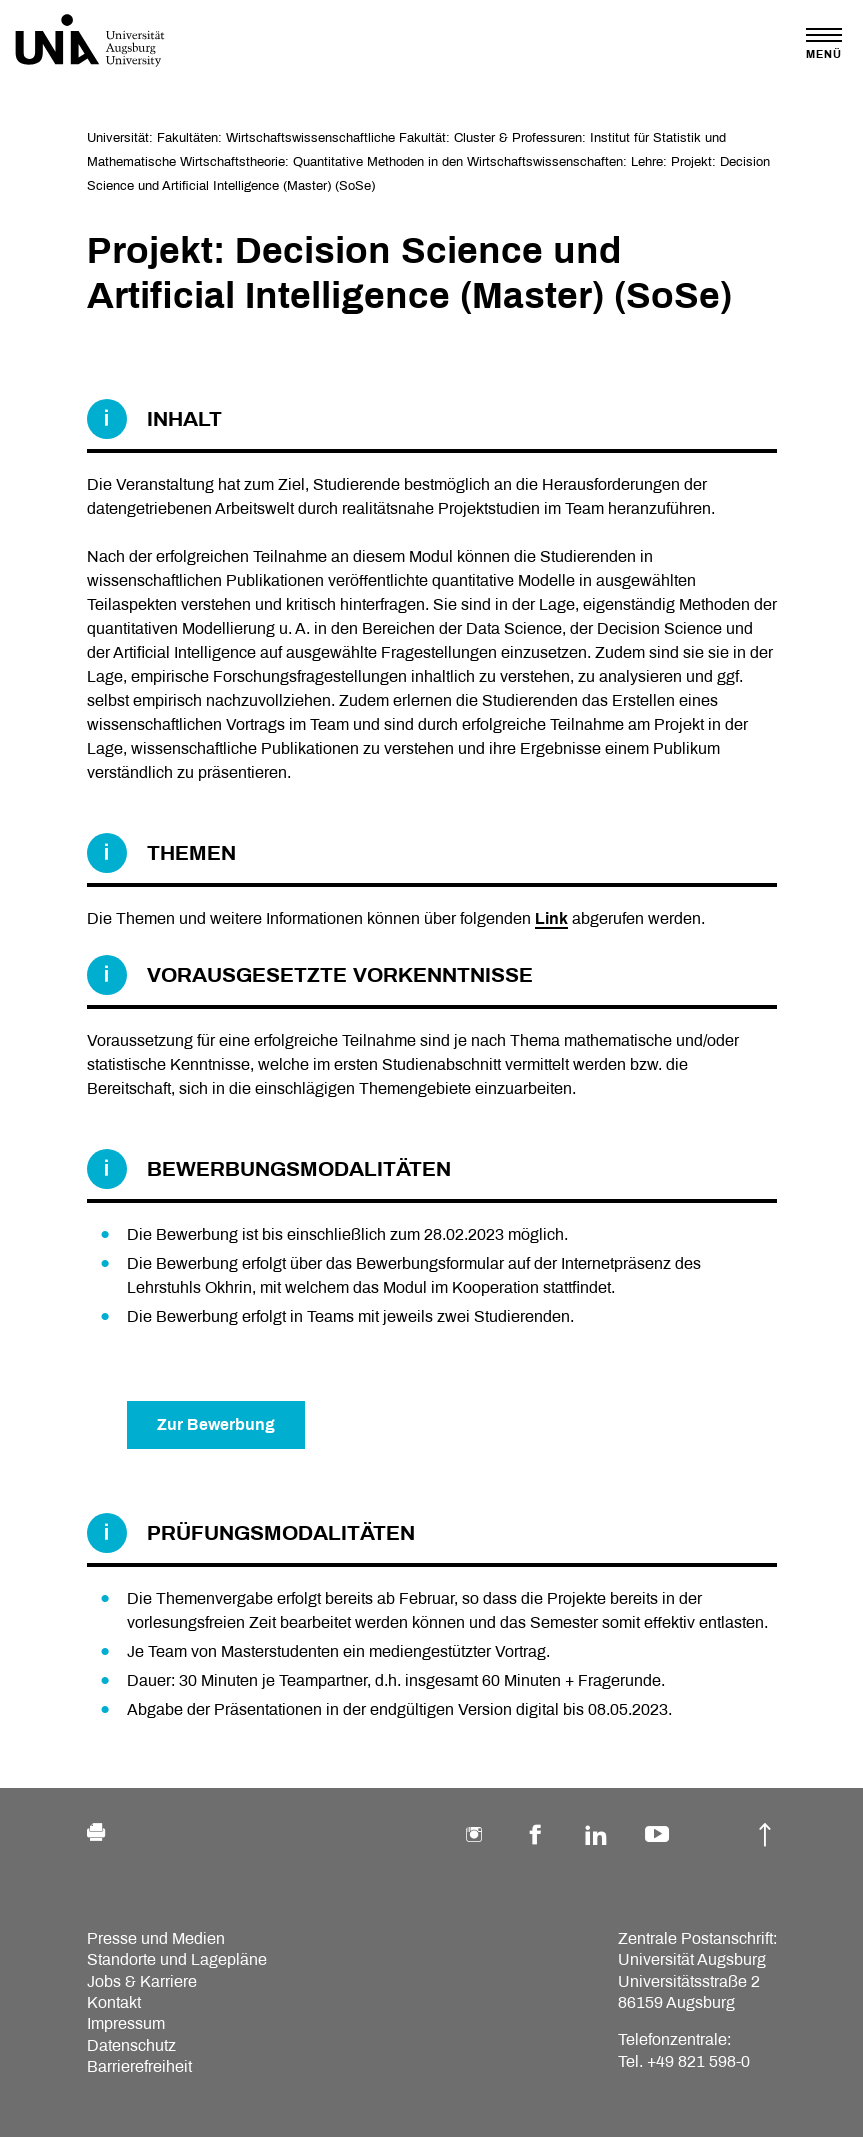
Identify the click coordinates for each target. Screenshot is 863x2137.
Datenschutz (131, 2045)
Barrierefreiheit (139, 2066)
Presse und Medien (156, 1938)
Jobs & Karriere (142, 1981)
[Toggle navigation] (824, 43)
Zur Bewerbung (216, 1424)
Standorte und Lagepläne (177, 1959)
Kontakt (114, 2002)
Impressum (126, 2023)
